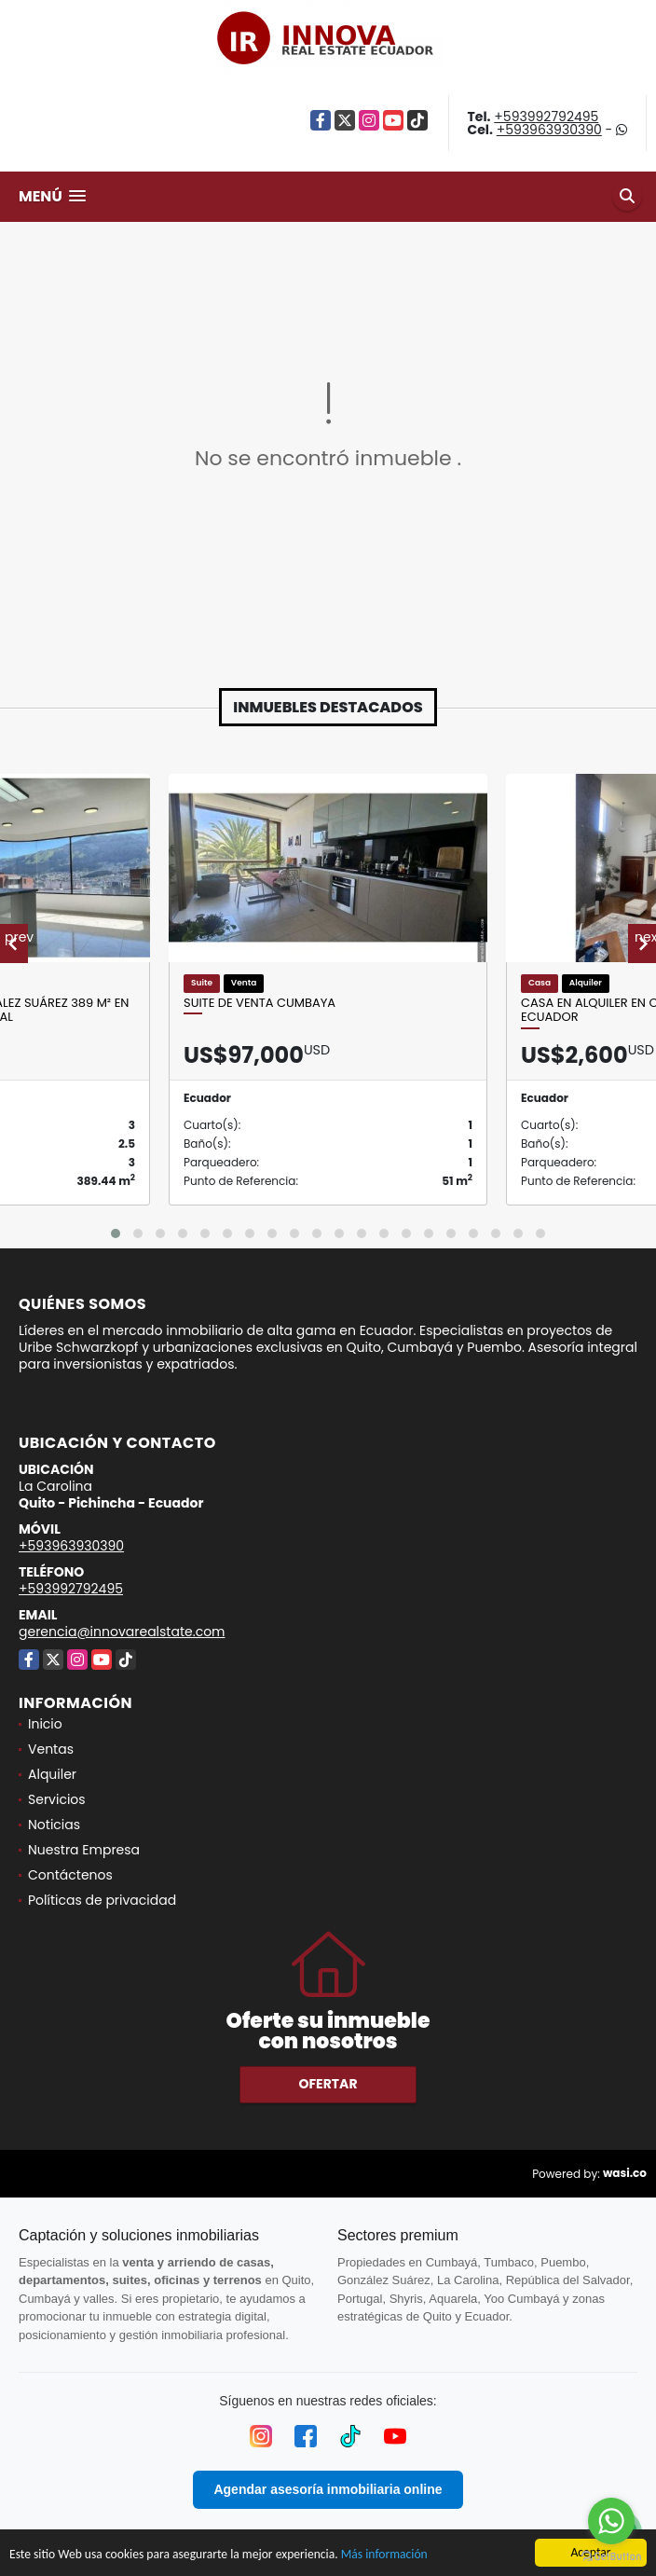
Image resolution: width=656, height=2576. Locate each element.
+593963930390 (549, 129)
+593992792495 (546, 116)
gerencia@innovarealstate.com (122, 1631)
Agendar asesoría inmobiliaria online (327, 2489)
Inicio (45, 1724)
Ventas (51, 1749)
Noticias (54, 1824)
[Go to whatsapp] (611, 2521)
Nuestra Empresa (84, 1849)
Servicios (57, 1799)
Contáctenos (70, 1875)
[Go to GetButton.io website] (611, 2557)
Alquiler (52, 1774)
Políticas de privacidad (102, 1900)
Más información (384, 2555)
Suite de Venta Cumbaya (259, 1003)
